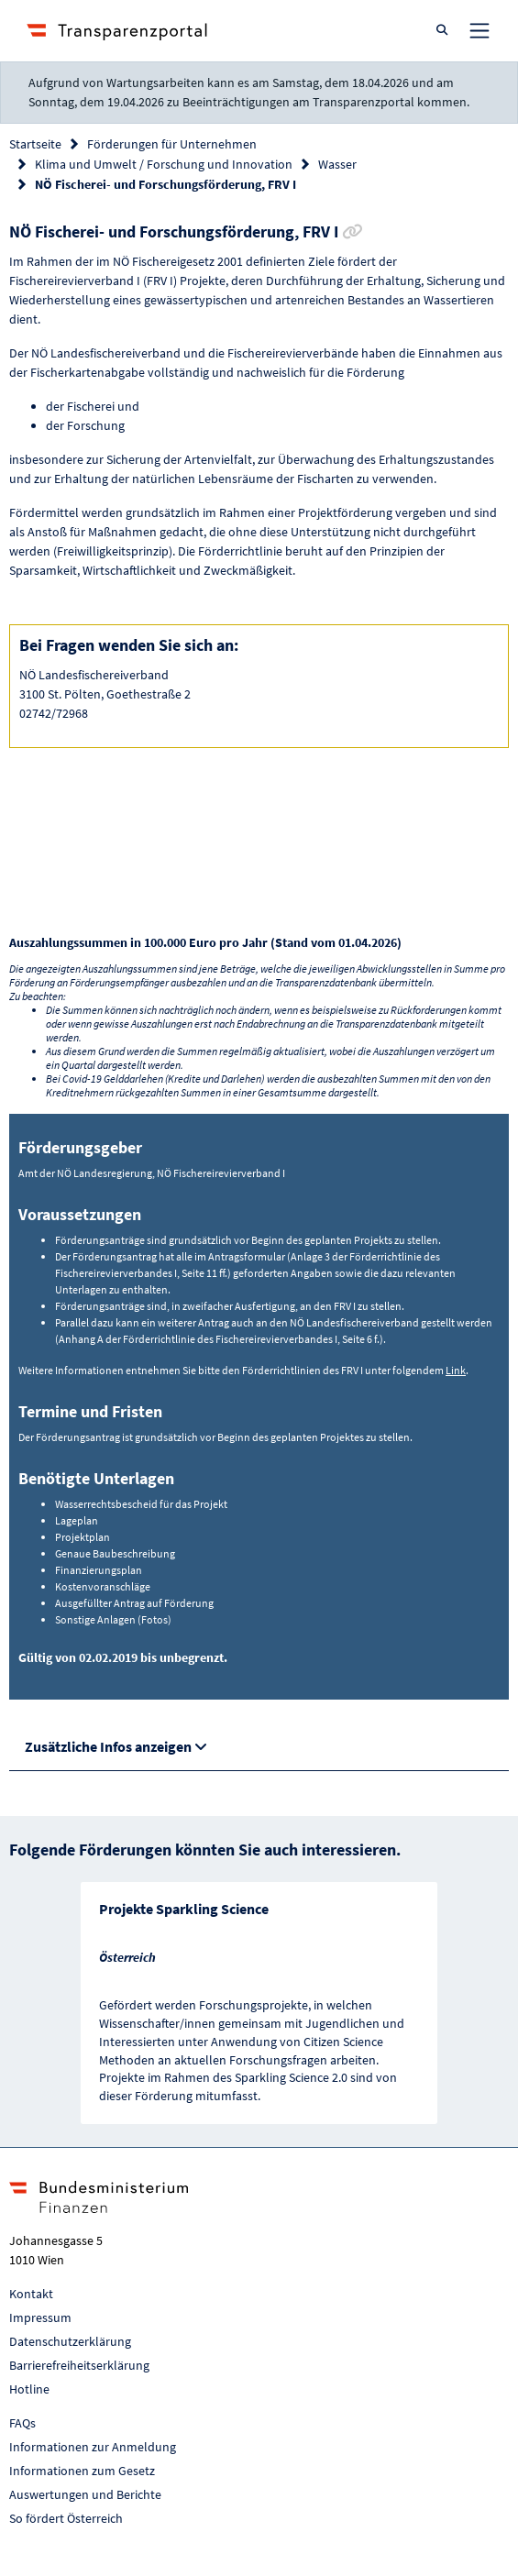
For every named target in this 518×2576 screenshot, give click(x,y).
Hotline (29, 2389)
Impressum (40, 2317)
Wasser (337, 164)
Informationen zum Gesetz (82, 2470)
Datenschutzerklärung (70, 2341)
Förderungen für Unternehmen (172, 144)
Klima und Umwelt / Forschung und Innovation (163, 164)
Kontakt (31, 2293)
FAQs (22, 2423)
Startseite (35, 144)
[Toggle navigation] (479, 30)
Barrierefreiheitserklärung (79, 2365)
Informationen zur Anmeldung (92, 2446)
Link (456, 1370)
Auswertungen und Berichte (85, 2494)
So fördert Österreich (66, 2518)
